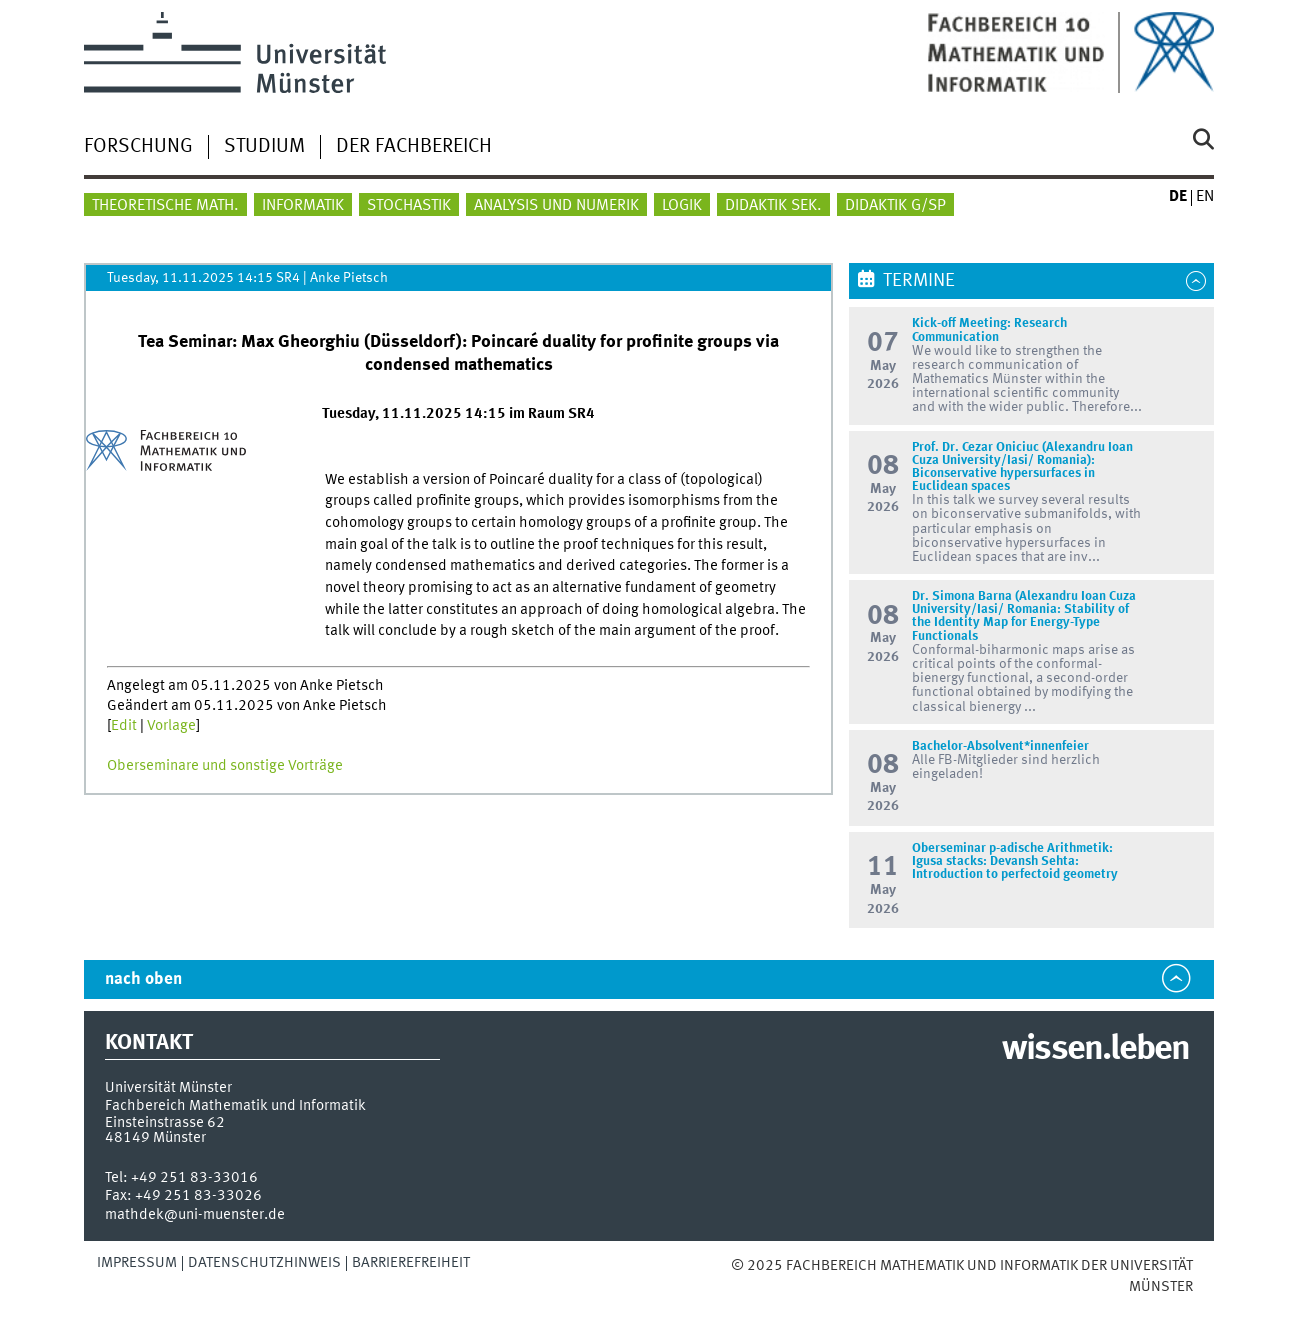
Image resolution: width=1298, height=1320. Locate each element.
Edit (124, 726)
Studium (264, 147)
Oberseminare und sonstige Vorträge (225, 766)
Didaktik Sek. (773, 206)
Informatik (303, 206)
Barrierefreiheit (411, 1263)
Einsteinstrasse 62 (165, 1123)
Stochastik (409, 206)
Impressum (137, 1263)
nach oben (143, 979)
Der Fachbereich (414, 147)
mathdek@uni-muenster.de (195, 1215)
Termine (919, 281)
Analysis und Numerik (556, 206)
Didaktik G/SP (895, 206)
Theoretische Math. (165, 206)
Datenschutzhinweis (264, 1263)
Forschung (138, 147)
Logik (682, 206)
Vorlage (171, 726)
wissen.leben (1095, 1050)
